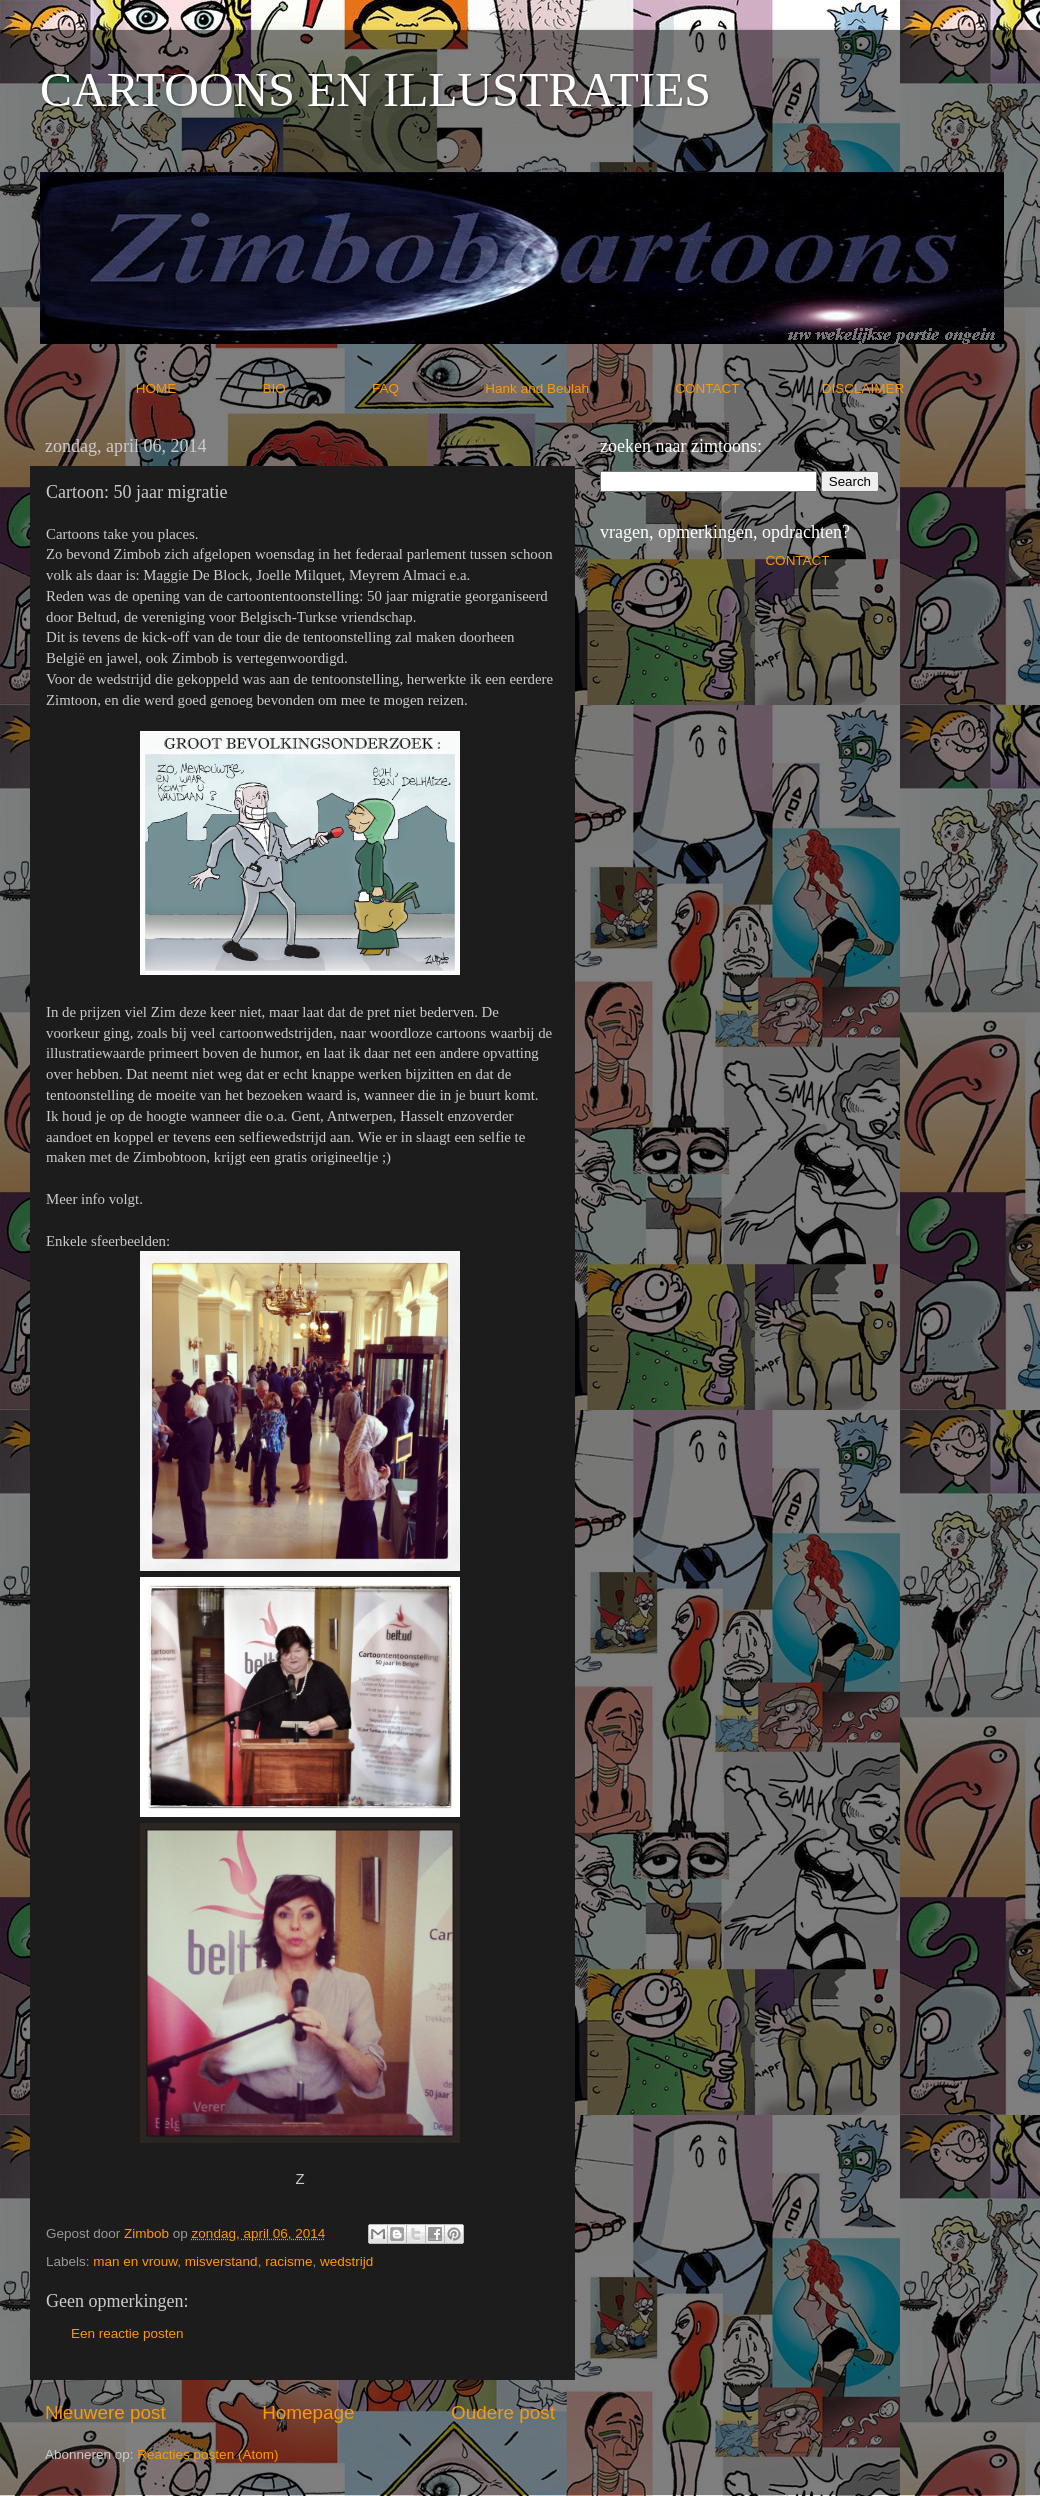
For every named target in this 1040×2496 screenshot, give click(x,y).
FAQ (427, 388)
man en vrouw (135, 2261)
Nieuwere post (105, 2412)
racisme (288, 2261)
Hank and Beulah (578, 388)
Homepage (308, 2412)
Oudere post (503, 2412)
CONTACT (748, 388)
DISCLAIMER (863, 388)
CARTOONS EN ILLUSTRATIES (375, 89)
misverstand (221, 2261)
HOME (197, 388)
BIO (316, 388)
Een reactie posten (127, 2333)
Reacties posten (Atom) (207, 2454)
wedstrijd (346, 2261)
